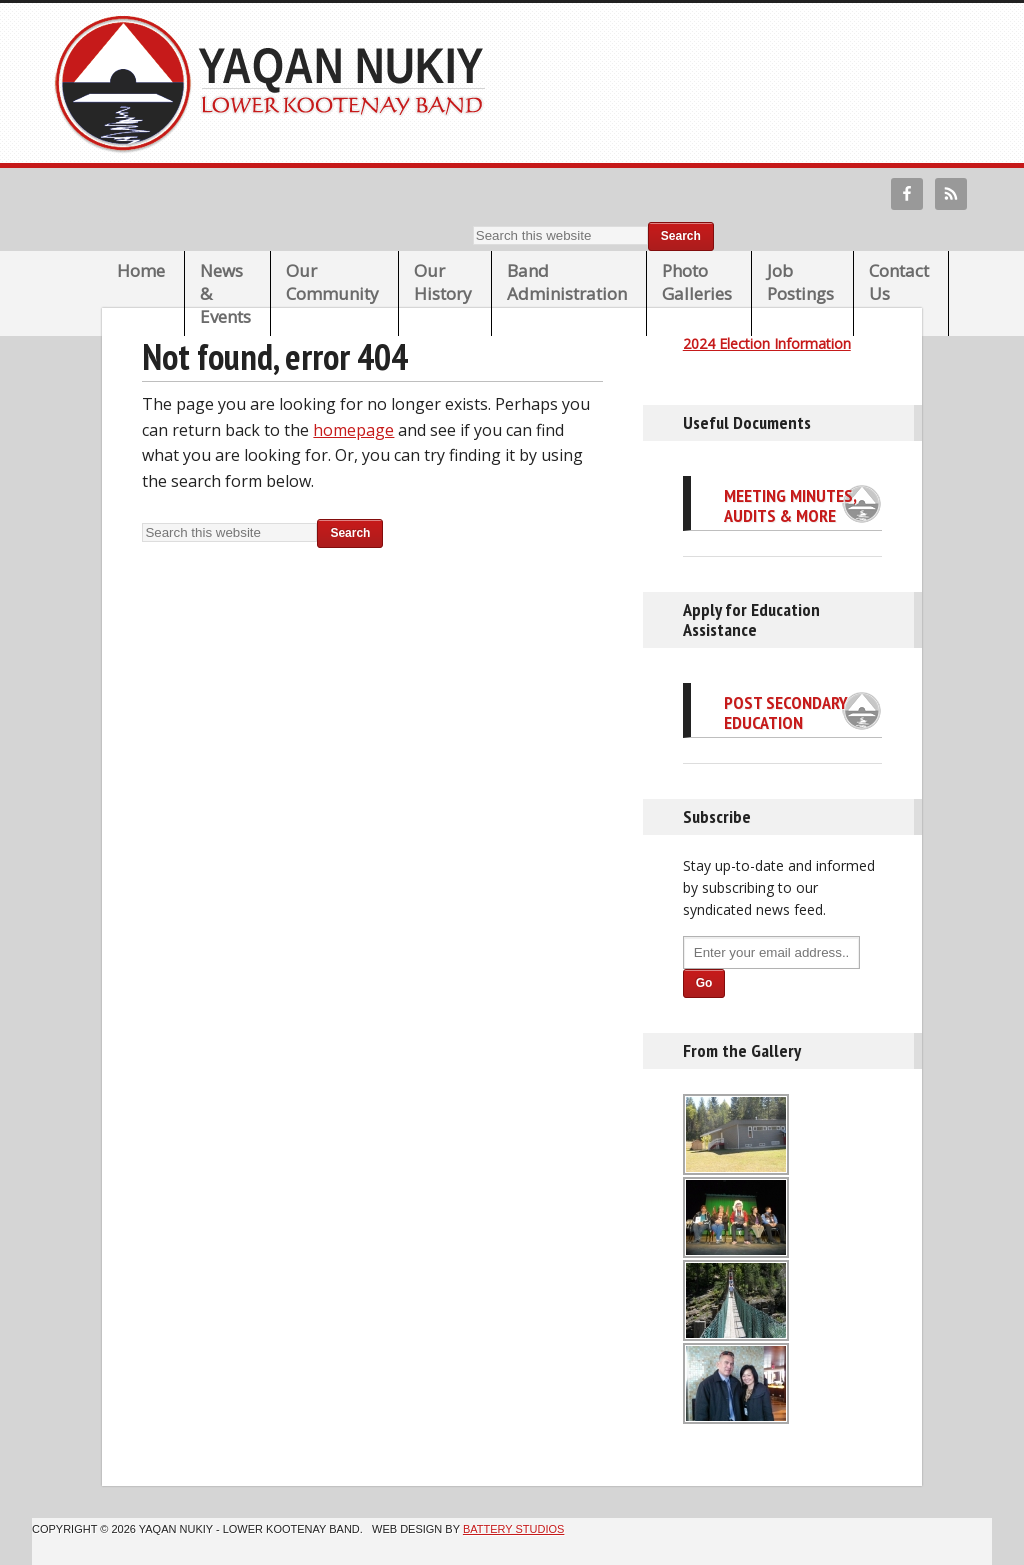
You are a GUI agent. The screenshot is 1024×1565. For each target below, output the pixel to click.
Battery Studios (513, 1529)
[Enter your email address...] (771, 952)
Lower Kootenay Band (276, 83)
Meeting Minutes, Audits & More (790, 505)
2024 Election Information (767, 343)
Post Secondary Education (786, 712)
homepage (353, 430)
